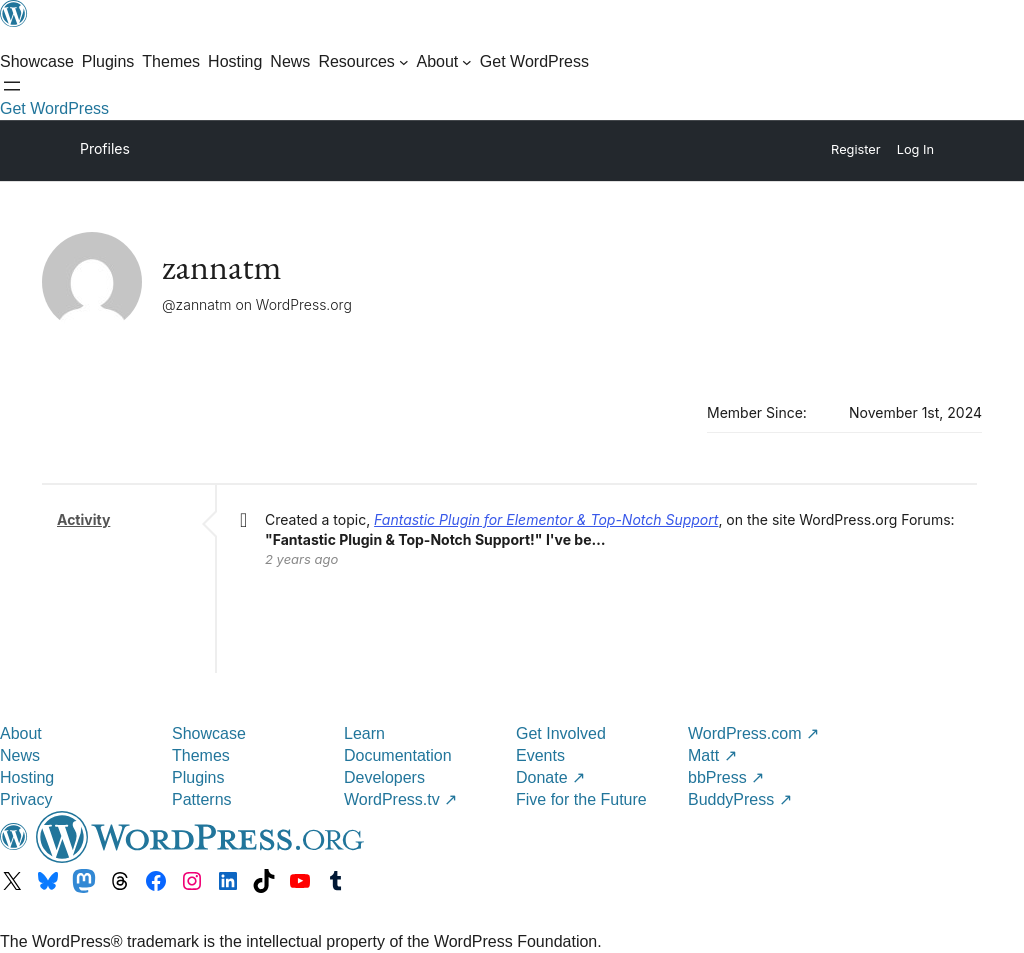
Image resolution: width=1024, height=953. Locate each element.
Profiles (105, 148)
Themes (201, 755)
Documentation (398, 755)
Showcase (209, 733)
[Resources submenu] (363, 62)
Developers (384, 777)
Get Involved (561, 733)
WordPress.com (753, 733)
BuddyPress (740, 799)
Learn (364, 733)
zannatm (222, 266)
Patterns (202, 799)
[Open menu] (12, 86)
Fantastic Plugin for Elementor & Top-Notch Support (546, 519)
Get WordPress (54, 108)
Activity (83, 519)
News (20, 755)
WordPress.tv (400, 799)
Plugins (198, 777)
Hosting (27, 777)
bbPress (726, 777)
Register (856, 149)
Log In (915, 149)
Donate (550, 777)
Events (540, 755)
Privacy (26, 799)
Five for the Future (581, 799)
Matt (712, 755)
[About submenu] (443, 62)
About (21, 733)
